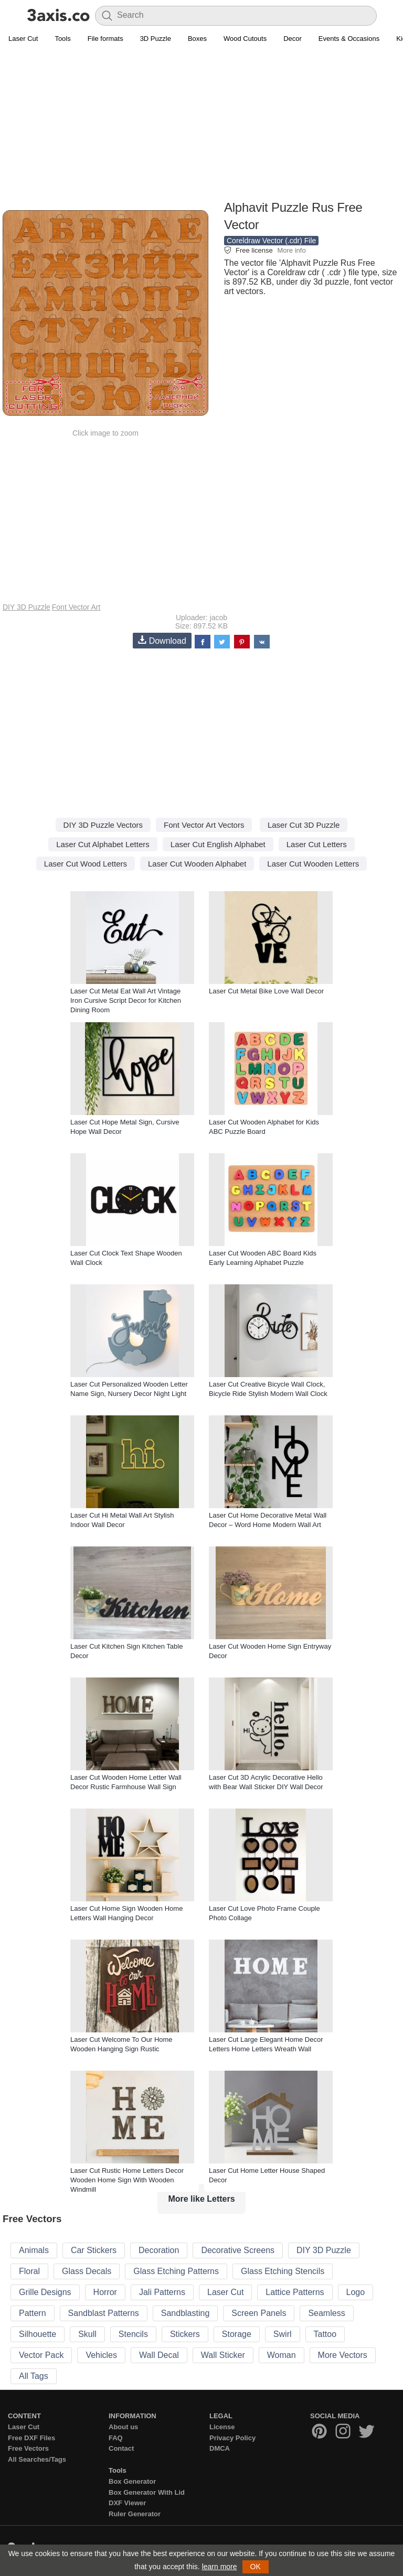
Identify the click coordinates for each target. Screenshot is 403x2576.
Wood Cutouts (245, 38)
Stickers (185, 2334)
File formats (105, 38)
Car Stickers (93, 2250)
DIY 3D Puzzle (26, 607)
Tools (62, 38)
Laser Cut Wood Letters (85, 863)
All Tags (33, 2376)
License (222, 2427)
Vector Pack (41, 2355)
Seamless (326, 2313)
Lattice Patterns (295, 2292)
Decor (292, 38)
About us (123, 2427)
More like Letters (201, 2198)
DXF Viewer (127, 2503)
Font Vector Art (76, 607)
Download (162, 640)
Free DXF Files (31, 2438)
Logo (355, 2292)
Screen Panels (258, 2313)
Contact (121, 2448)
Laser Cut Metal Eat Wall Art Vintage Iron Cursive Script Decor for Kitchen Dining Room (125, 1000)
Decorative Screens (237, 2250)
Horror (105, 2292)
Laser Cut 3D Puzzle (304, 824)
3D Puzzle (155, 38)
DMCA (219, 2448)
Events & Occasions (349, 38)
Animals (34, 2250)
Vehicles (101, 2355)
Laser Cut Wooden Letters (313, 863)
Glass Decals (86, 2271)
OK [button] (255, 2566)
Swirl (282, 2334)
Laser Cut (23, 38)
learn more (219, 2566)
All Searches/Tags (37, 2459)
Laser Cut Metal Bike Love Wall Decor (266, 991)
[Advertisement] (201, 123)
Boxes (197, 38)
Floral (29, 2271)
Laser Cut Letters (317, 844)
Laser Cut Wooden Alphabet (197, 863)
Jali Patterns (162, 2292)
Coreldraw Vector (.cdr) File (271, 240)
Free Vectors (28, 2448)
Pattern (32, 2313)
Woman (281, 2355)
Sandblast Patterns (103, 2313)
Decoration (159, 2250)
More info (291, 250)
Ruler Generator (135, 2514)
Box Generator (132, 2481)
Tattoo (325, 2334)
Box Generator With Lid (147, 2492)
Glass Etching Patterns (176, 2271)
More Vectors (342, 2355)
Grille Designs (45, 2292)
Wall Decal (159, 2355)
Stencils (133, 2334)
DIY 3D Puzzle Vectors (103, 824)
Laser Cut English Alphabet (218, 844)
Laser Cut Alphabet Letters (103, 844)
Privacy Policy (232, 2438)
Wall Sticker (223, 2355)
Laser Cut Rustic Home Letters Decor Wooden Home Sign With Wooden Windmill (127, 2180)
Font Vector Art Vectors (204, 824)
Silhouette (37, 2334)
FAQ (116, 2438)
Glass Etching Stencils (282, 2271)
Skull (87, 2334)
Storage (236, 2334)
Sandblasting (185, 2313)
